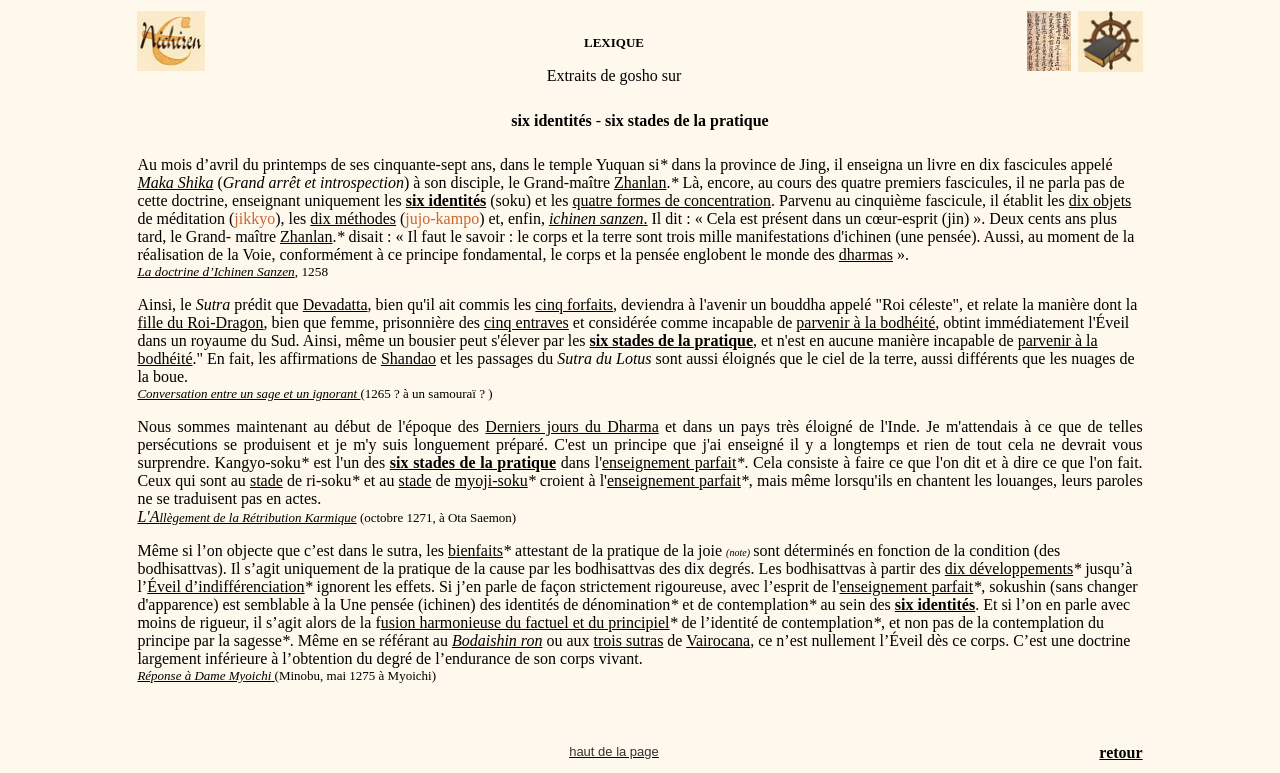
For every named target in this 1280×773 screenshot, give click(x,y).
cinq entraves (526, 322)
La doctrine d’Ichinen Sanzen (215, 271)
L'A (246, 516)
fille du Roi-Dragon (200, 322)
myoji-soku (491, 480)
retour (1120, 752)
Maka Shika (175, 182)
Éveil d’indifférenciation (225, 586)
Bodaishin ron (497, 640)
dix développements (1009, 568)
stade (266, 480)
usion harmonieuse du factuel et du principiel (525, 622)
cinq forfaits (574, 304)
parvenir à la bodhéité (865, 322)
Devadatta (335, 304)
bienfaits (475, 550)
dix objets (1100, 200)
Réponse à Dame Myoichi (204, 675)
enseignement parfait (669, 462)
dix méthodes (353, 218)
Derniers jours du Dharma (571, 426)
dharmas (866, 254)
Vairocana (718, 640)
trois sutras (629, 640)
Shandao (408, 358)
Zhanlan (640, 182)
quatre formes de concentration (671, 200)
